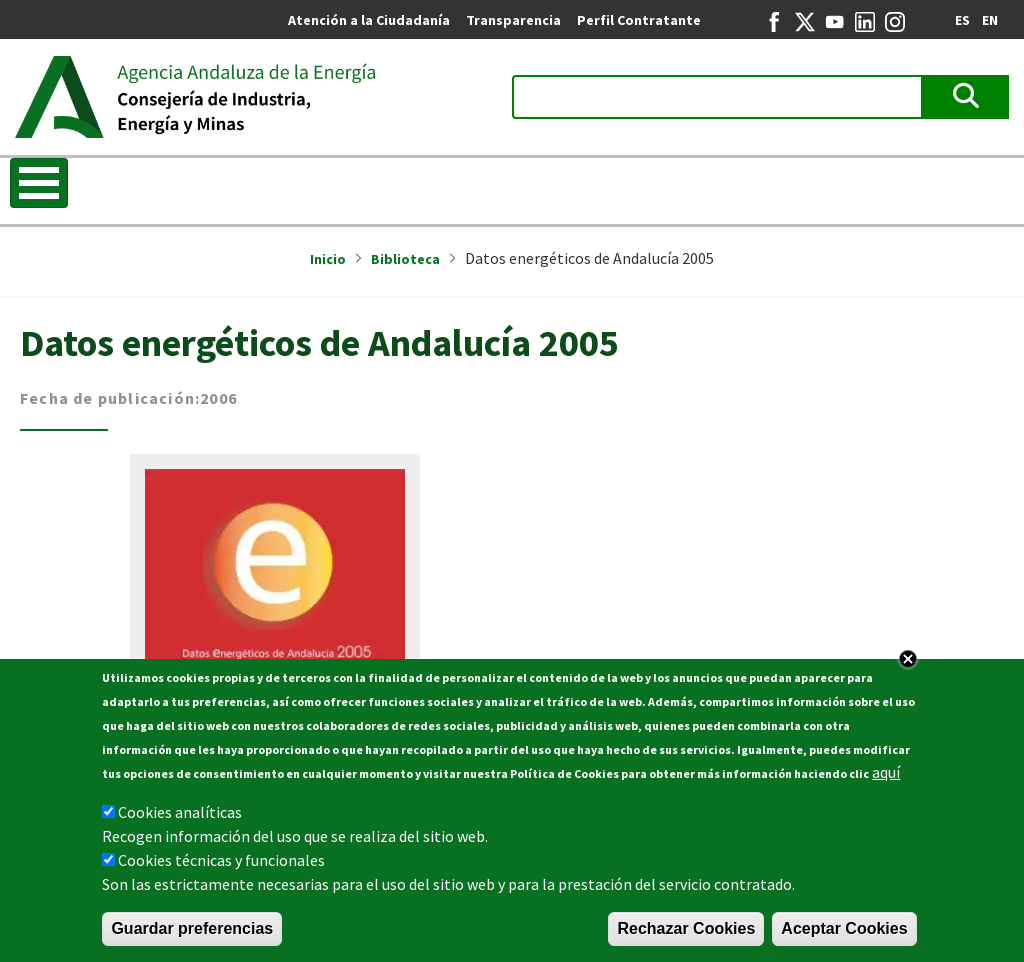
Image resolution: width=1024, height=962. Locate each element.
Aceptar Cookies (844, 936)
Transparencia (513, 20)
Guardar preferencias (192, 936)
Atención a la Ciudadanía (369, 20)
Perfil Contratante (639, 20)
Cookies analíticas (180, 820)
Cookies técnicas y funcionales (221, 868)
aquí (886, 780)
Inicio (328, 259)
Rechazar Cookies (686, 936)
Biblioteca (405, 259)
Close (908, 667)
